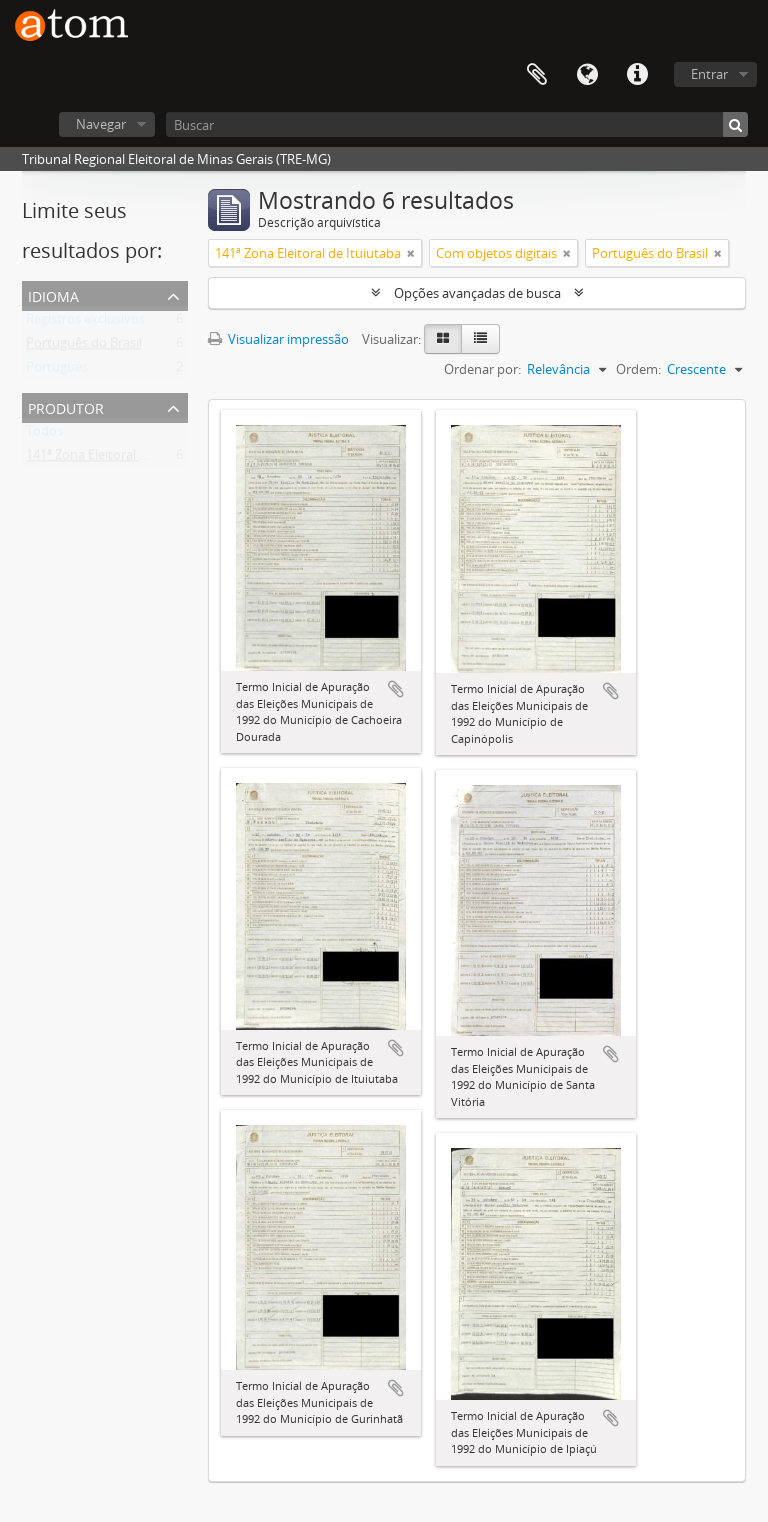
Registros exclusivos (85, 323)
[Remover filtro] (411, 253)
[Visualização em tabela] (480, 339)
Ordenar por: (482, 369)
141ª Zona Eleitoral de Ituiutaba (119, 459)
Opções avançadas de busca (477, 293)
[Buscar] (457, 124)
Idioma (587, 75)
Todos (44, 435)
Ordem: (638, 369)
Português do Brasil (84, 347)
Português (57, 371)
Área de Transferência (537, 75)
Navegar (101, 124)
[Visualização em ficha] (443, 339)
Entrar (709, 74)
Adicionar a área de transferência (396, 689)
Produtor (66, 406)
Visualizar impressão (278, 339)
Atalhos (637, 75)
